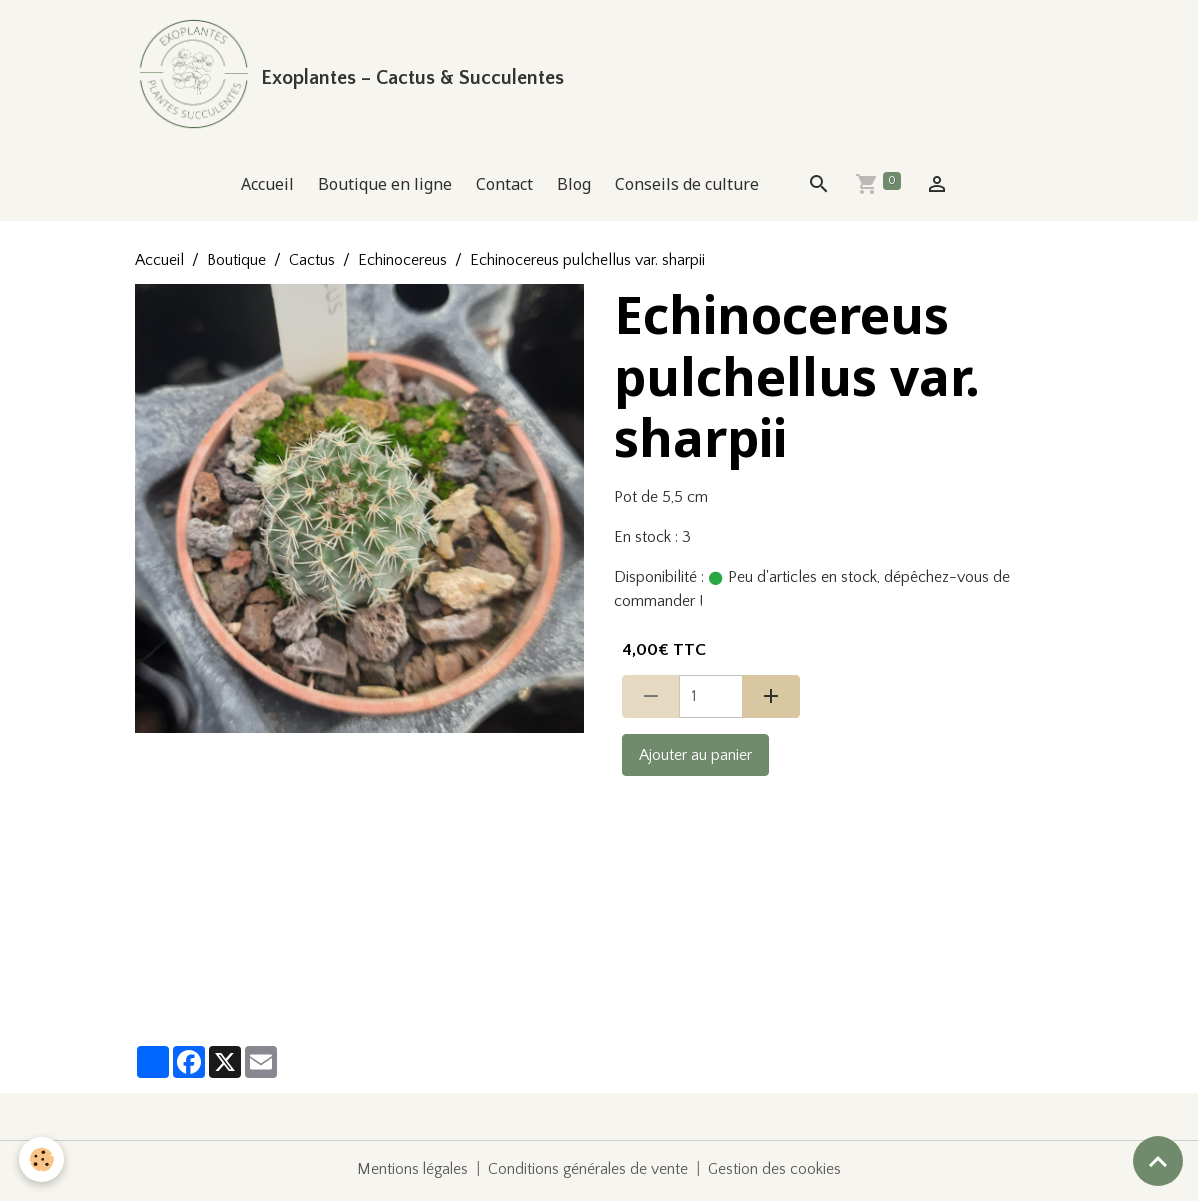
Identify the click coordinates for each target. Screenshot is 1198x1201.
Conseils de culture (687, 188)
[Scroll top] (1158, 1161)
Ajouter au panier (695, 759)
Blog (574, 188)
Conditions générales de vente (589, 1173)
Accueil (267, 188)
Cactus (312, 264)
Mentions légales (411, 1173)
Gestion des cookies (777, 1173)
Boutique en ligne (385, 188)
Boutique (236, 264)
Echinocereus (402, 264)
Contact (504, 188)
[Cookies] (42, 1159)
